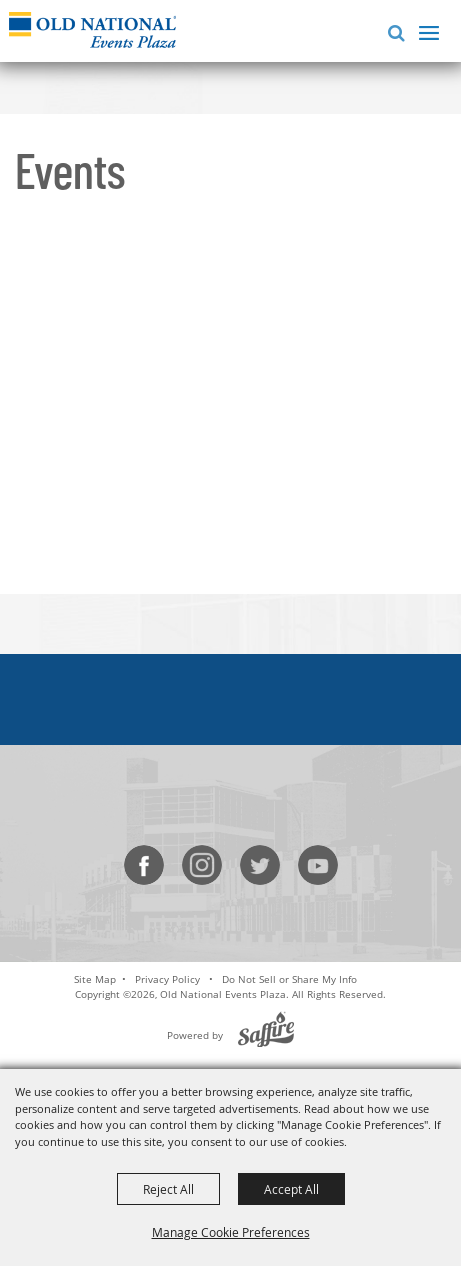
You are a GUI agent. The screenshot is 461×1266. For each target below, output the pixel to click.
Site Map (95, 979)
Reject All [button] (168, 1189)
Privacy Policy (167, 979)
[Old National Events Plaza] (92, 29)
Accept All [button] (291, 1189)
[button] (392, 30)
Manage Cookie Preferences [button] (231, 1232)
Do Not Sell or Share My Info (289, 979)
